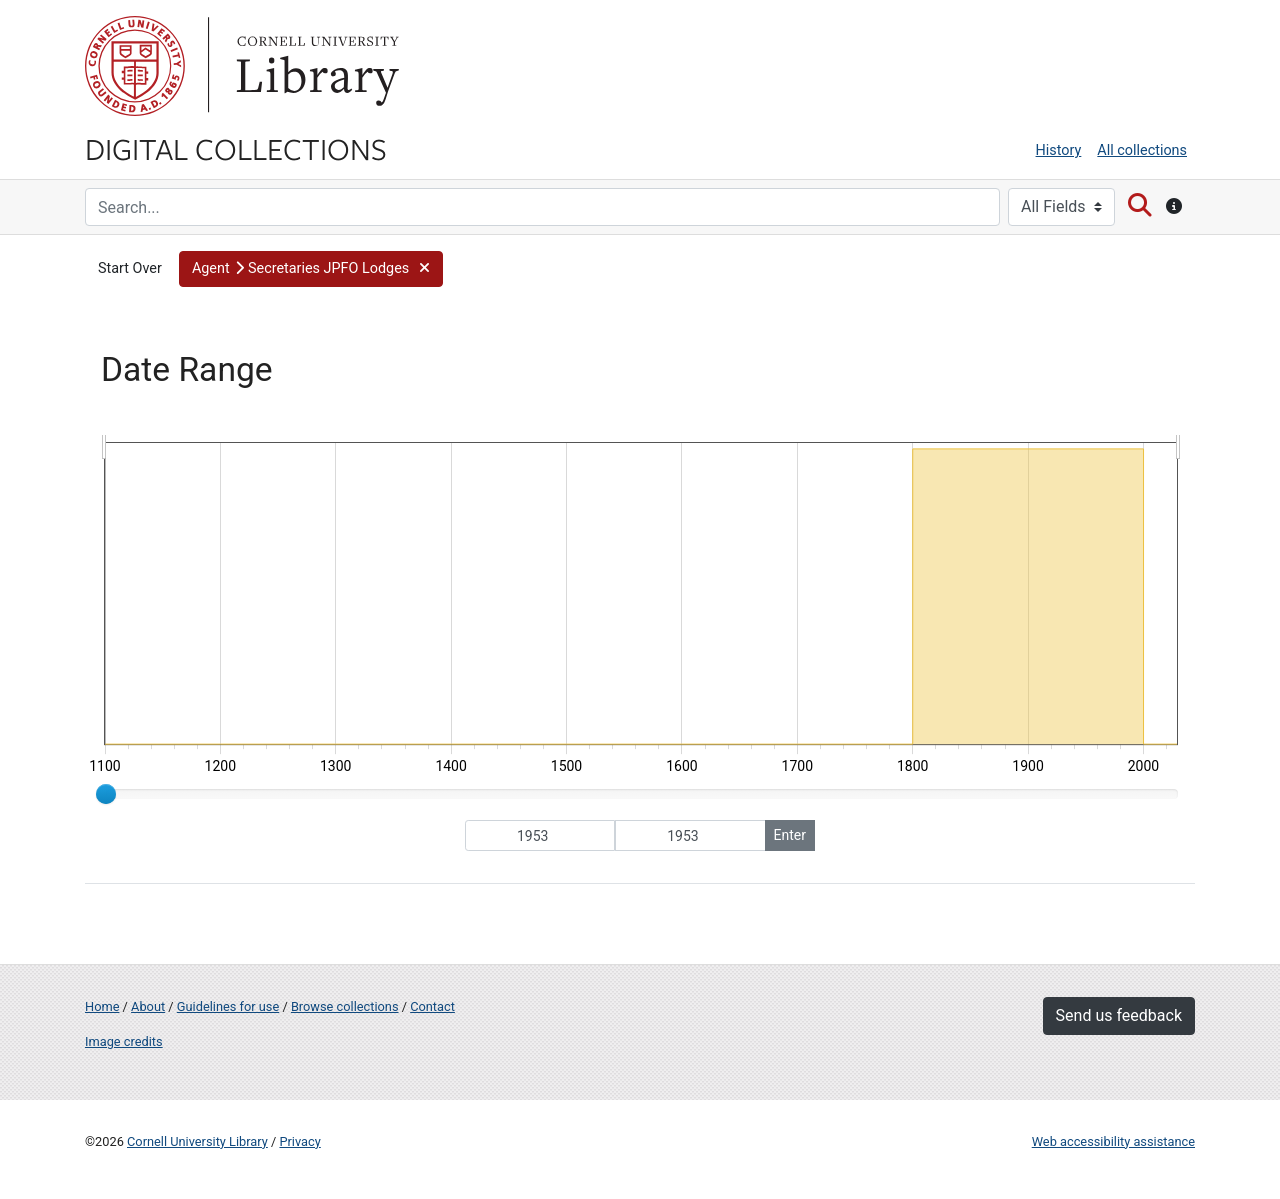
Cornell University (135, 66)
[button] (311, 269)
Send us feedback (1119, 1015)
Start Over (130, 268)
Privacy (299, 1141)
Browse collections (345, 1006)
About (148, 1006)
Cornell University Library (197, 1141)
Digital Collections (236, 148)
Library (315, 66)
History (1059, 150)
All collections (1142, 150)
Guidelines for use (228, 1006)
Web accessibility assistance (1113, 1141)
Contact (432, 1006)
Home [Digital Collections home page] (102, 1006)
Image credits (124, 1041)
